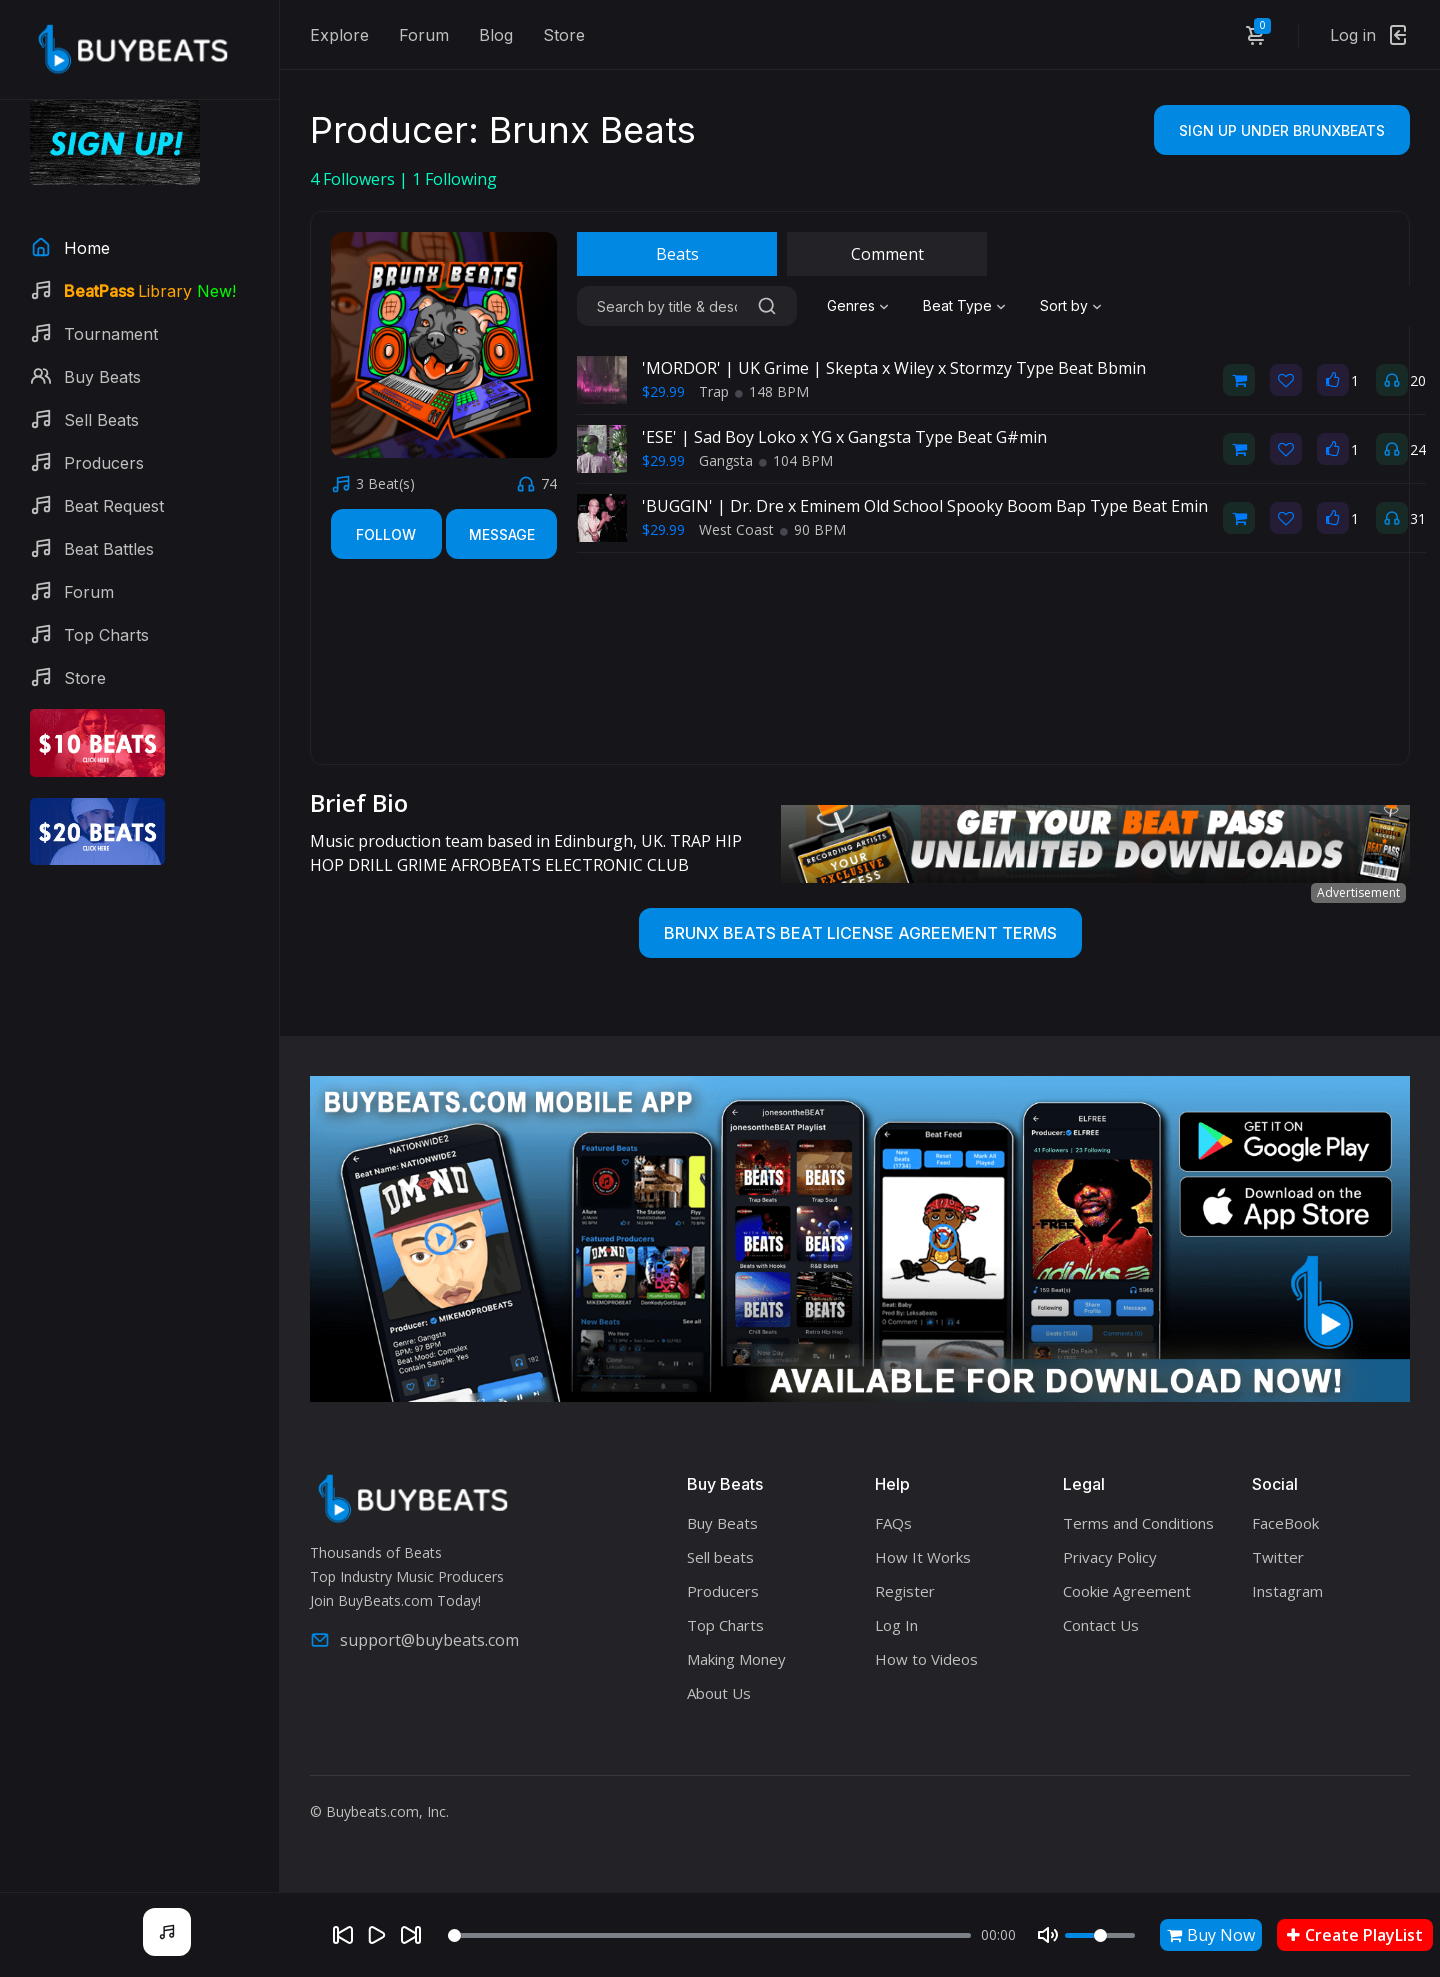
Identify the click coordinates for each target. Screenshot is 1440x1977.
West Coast (736, 529)
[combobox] (860, 306)
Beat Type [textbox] (957, 305)
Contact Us (1101, 1625)
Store (564, 35)
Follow (386, 534)
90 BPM (813, 529)
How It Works (923, 1557)
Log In (896, 1625)
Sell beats (720, 1557)
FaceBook (1285, 1523)
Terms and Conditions (1138, 1523)
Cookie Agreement (1127, 1591)
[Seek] (709, 1935)
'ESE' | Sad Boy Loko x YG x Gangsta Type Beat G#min (844, 437)
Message (502, 534)
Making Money (736, 1659)
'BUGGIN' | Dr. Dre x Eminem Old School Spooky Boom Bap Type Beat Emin (925, 506)
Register (905, 1591)
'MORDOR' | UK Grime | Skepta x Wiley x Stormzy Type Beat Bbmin (894, 368)
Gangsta (726, 460)
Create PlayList (1355, 1935)
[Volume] (1100, 1935)
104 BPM (796, 460)
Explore (339, 35)
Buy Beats (722, 1523)
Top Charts (725, 1625)
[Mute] (1048, 1935)
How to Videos (926, 1659)
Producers (723, 1591)
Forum (424, 35)
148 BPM (772, 391)
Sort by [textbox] (1064, 305)
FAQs (893, 1523)
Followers (354, 179)
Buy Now (1211, 1935)
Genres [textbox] (851, 305)
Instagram (1287, 1591)
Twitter (1278, 1557)
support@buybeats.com (414, 1640)
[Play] (377, 1935)
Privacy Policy (1110, 1557)
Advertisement (1358, 892)
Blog (496, 35)
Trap (714, 391)
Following (454, 179)
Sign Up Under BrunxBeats (1282, 130)
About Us (719, 1693)
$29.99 (663, 391)
